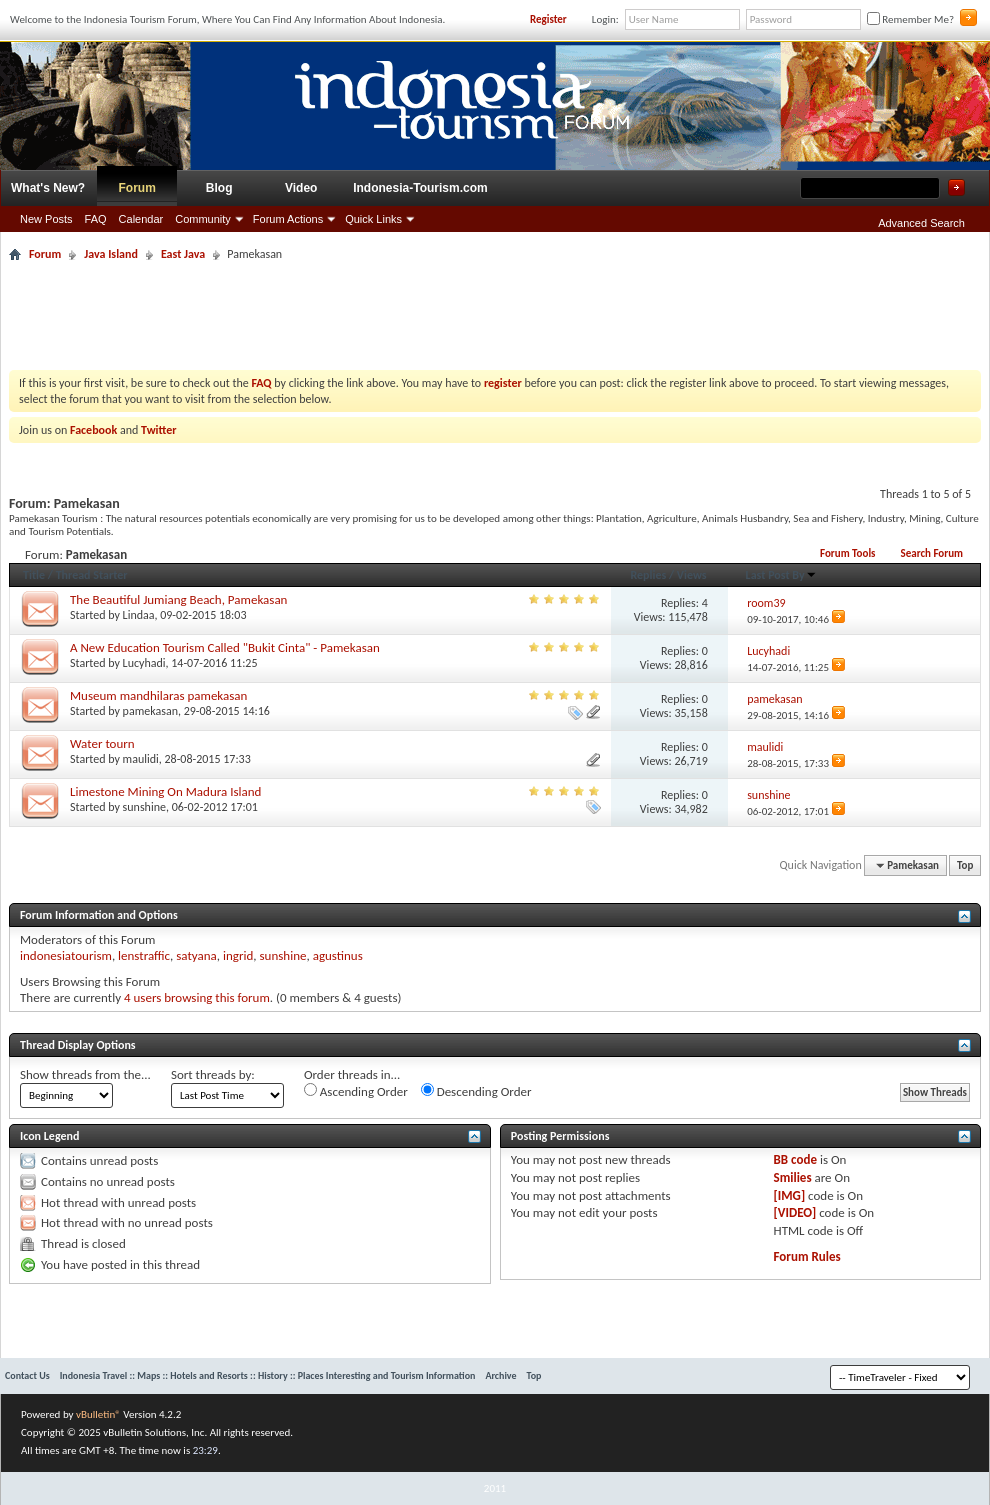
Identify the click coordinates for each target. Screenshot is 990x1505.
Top (965, 865)
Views (692, 575)
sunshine (144, 807)
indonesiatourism (66, 955)
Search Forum (931, 553)
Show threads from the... (85, 1074)
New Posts (46, 219)
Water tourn (102, 743)
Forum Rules (807, 1256)
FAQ (96, 219)
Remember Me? (910, 19)
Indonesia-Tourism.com (420, 188)
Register (548, 19)
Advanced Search (921, 223)
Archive (500, 1375)
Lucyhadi (144, 663)
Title (34, 575)
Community (203, 219)
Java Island (111, 254)
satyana (196, 955)
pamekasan (150, 711)
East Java (183, 254)
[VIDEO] (795, 1212)
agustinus (338, 955)
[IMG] (790, 1195)
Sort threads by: (213, 1074)
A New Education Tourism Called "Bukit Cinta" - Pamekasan (225, 647)
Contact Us (27, 1375)
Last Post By (781, 575)
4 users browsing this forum (197, 997)
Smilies (793, 1177)
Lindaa (139, 615)
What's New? (48, 188)
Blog (219, 188)
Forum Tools (848, 553)
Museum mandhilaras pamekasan (158, 695)
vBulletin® (98, 1414)
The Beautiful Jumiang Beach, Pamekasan (178, 599)
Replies (648, 575)
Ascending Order (356, 1091)
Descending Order (476, 1091)
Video (301, 188)
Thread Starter (92, 575)
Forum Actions (288, 219)
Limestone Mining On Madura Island (165, 791)
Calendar (141, 219)
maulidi (141, 759)
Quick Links (373, 219)
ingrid (238, 955)
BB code (795, 1159)
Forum (137, 188)
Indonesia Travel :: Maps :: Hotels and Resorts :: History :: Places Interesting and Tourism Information (268, 1375)
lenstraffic (144, 955)
